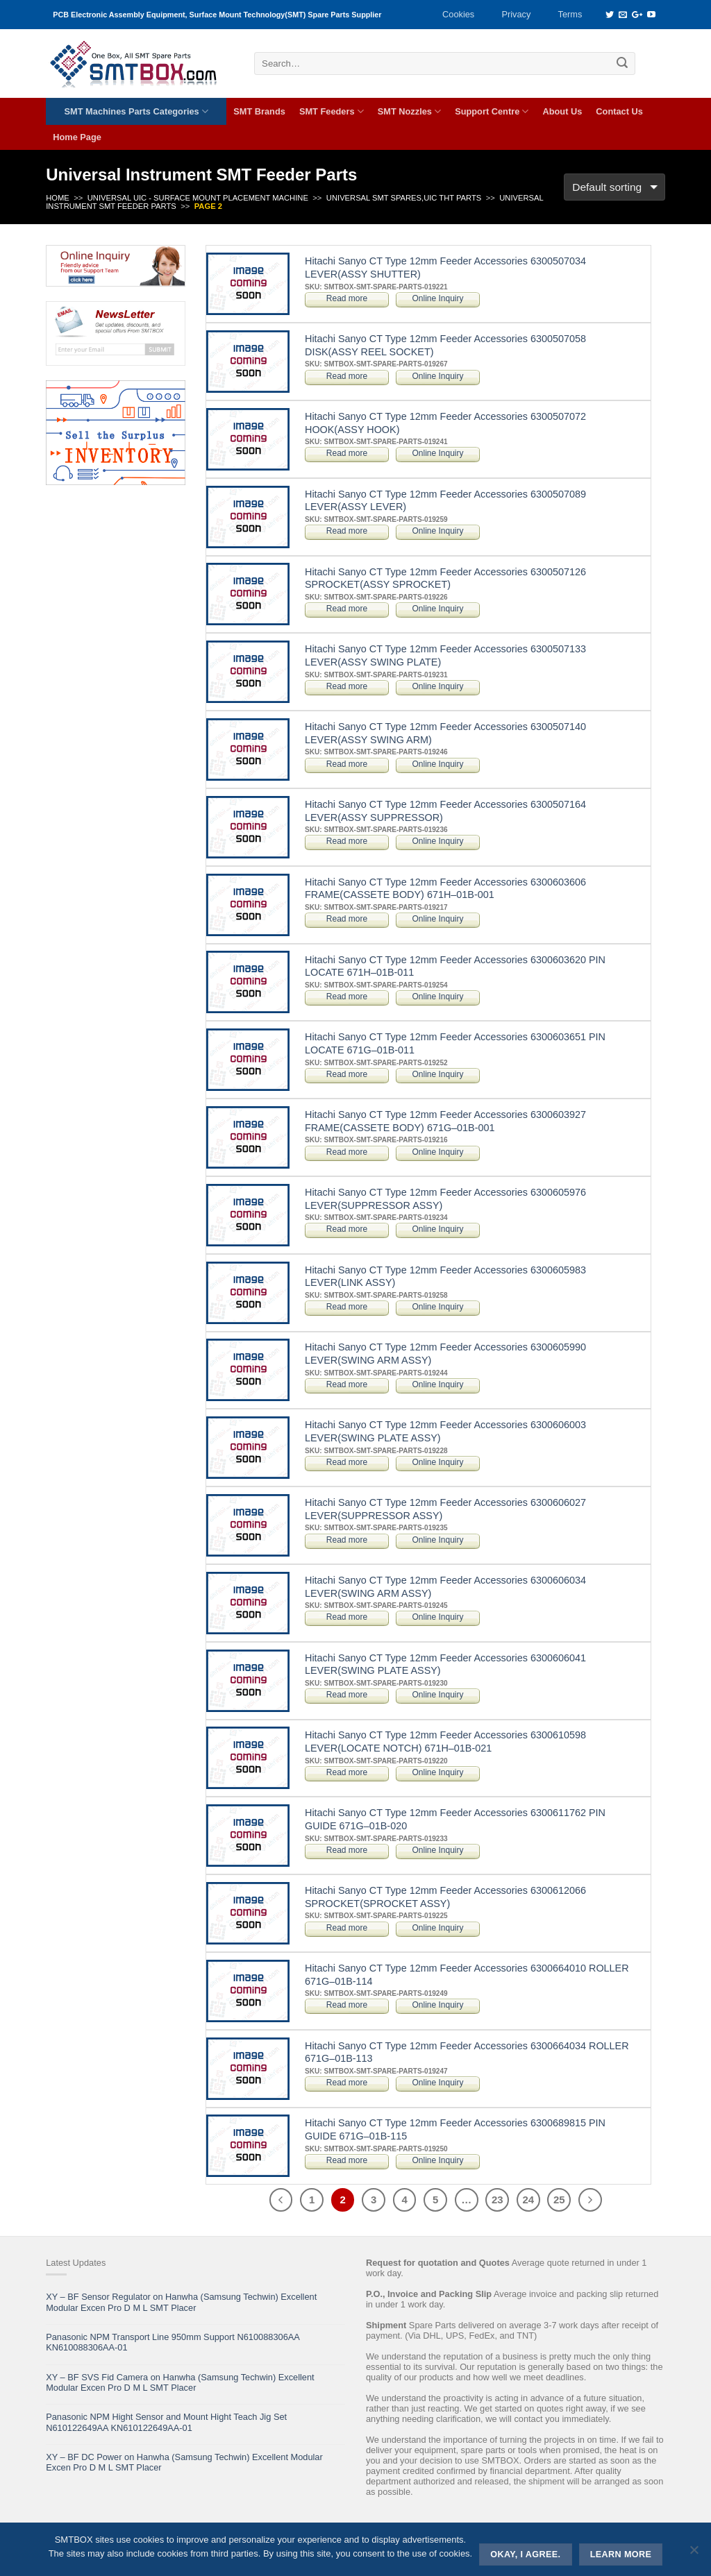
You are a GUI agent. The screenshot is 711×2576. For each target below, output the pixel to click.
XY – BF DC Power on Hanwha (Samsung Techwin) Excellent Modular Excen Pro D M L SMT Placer (184, 2462)
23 (497, 2199)
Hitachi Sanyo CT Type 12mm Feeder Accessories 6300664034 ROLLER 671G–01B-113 (467, 2052)
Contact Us (619, 111)
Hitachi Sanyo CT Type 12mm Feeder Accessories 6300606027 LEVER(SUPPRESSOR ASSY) (445, 1509)
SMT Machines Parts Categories (136, 111)
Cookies (458, 14)
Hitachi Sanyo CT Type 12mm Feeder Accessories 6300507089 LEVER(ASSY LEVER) (445, 501)
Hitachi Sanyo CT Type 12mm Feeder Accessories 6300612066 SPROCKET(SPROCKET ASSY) (445, 1897)
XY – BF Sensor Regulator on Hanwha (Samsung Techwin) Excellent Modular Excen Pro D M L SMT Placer (181, 2301)
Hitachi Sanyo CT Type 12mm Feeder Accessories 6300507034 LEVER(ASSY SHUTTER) (445, 267)
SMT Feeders (331, 111)
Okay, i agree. (525, 2554)
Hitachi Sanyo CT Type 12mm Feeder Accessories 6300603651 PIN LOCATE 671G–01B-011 (455, 1043)
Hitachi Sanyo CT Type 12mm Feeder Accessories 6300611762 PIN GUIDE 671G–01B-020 (455, 1819)
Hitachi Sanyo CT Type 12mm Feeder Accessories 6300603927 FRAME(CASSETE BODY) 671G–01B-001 (445, 1121)
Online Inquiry (437, 298)
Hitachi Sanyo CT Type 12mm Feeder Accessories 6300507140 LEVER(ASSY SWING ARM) (445, 733)
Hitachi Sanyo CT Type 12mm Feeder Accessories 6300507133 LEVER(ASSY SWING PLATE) (445, 655)
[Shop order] (614, 187)
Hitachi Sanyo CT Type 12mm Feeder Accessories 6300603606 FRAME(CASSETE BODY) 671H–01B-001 (445, 888)
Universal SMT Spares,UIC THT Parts (403, 198)
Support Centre (491, 111)
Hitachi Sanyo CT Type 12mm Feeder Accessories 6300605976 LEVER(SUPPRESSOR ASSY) (445, 1199)
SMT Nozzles (409, 111)
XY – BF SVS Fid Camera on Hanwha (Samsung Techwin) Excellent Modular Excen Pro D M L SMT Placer (180, 2382)
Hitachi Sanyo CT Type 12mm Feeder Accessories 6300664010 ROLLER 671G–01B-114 (467, 1975)
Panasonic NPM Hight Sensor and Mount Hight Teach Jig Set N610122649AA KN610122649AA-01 (166, 2422)
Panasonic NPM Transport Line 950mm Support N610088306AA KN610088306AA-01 (172, 2342)
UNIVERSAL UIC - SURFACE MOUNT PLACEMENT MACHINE (197, 198)
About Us (562, 111)
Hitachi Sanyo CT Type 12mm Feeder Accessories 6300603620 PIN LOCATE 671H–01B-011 (455, 966)
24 (528, 2199)
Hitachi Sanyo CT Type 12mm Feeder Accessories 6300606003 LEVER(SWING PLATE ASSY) (445, 1431)
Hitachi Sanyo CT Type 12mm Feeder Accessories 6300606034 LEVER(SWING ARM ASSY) (445, 1587)
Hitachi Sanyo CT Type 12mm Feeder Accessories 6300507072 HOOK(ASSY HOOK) (445, 423)
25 (559, 2199)
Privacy (515, 14)
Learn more (621, 2554)
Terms (570, 14)
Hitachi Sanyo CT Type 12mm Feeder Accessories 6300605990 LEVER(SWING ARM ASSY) (445, 1353)
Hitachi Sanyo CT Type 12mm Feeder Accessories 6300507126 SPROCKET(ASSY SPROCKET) (445, 578)
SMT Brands (259, 111)
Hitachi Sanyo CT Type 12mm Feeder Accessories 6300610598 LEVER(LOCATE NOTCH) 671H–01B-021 (445, 1741)
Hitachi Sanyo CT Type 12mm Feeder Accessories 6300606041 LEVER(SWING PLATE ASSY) (445, 1664)
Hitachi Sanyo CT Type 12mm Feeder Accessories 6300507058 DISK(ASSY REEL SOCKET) (445, 345)
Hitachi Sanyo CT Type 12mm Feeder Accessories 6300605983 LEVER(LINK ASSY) (445, 1276)
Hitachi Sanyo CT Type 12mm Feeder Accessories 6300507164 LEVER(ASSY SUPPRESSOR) (445, 811)
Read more (346, 298)
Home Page (77, 137)
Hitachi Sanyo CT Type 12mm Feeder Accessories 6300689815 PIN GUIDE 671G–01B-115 (455, 2129)
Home (57, 198)
